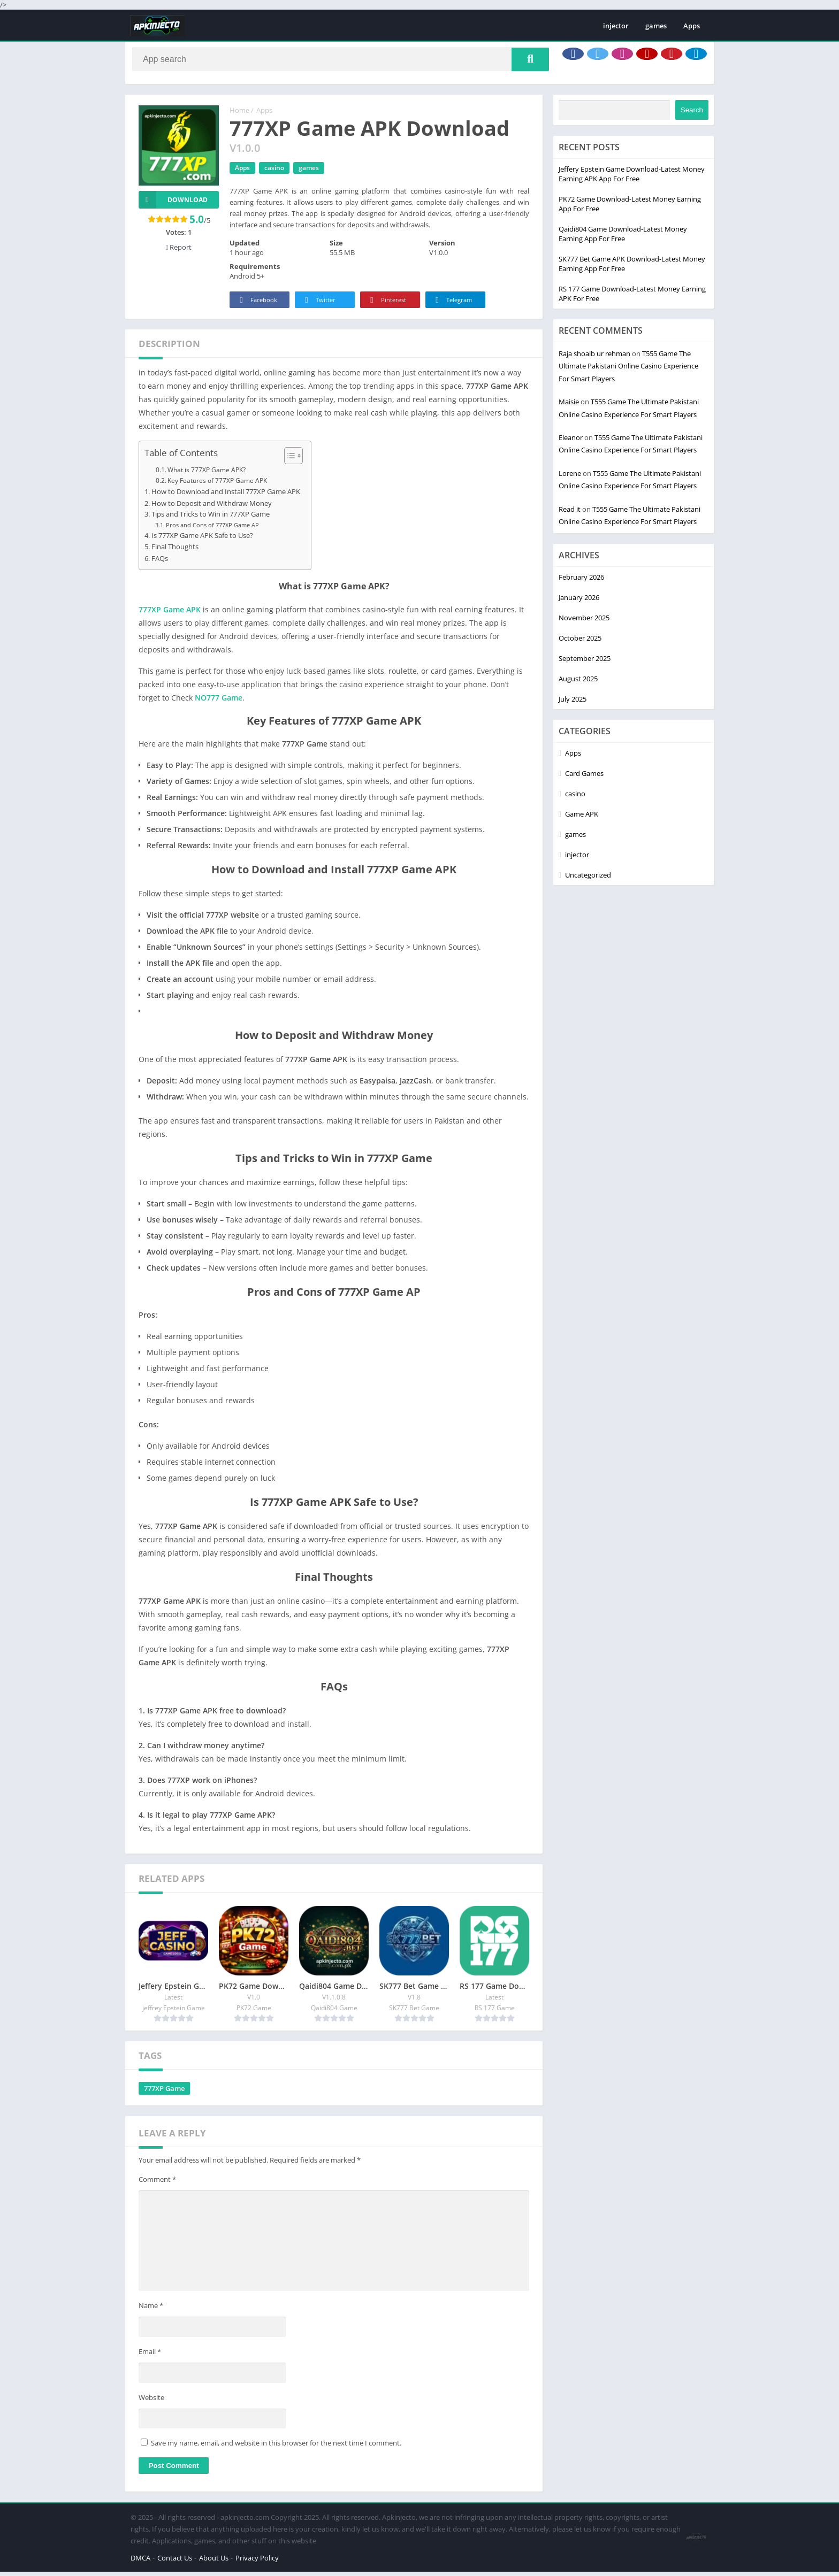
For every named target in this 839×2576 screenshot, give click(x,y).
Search (692, 114)
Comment (157, 2183)
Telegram (452, 304)
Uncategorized (588, 879)
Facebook (256, 304)
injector (616, 25)
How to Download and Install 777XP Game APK (225, 496)
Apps (691, 25)
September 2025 (585, 662)
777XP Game (164, 2092)
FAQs (159, 562)
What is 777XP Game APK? (206, 474)
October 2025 (580, 642)
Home (239, 114)
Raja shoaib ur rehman (594, 358)
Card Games (584, 777)
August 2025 (578, 683)
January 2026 (579, 601)
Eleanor (571, 442)
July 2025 (572, 703)
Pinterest (386, 304)
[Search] (341, 61)
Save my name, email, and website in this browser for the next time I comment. (276, 2447)
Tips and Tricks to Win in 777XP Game (210, 518)
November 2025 (584, 622)
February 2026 (581, 581)
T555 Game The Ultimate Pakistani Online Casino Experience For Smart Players (628, 370)
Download (173, 204)
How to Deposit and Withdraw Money (211, 507)
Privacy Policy (257, 2562)
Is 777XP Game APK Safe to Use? (202, 539)
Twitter (318, 304)
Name (151, 2310)
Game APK (581, 818)
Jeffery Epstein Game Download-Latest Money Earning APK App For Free (632, 178)
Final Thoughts (175, 551)
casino (274, 171)
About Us (213, 2562)
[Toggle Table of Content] (288, 460)
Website (151, 2401)
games (656, 25)
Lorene (570, 477)
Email (150, 2355)
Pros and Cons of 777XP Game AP (212, 529)
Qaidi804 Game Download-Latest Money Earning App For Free (623, 238)
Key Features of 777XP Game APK (217, 484)
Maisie (569, 406)
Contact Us (174, 2562)
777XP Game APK (170, 614)
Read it (570, 513)
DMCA (140, 2562)
